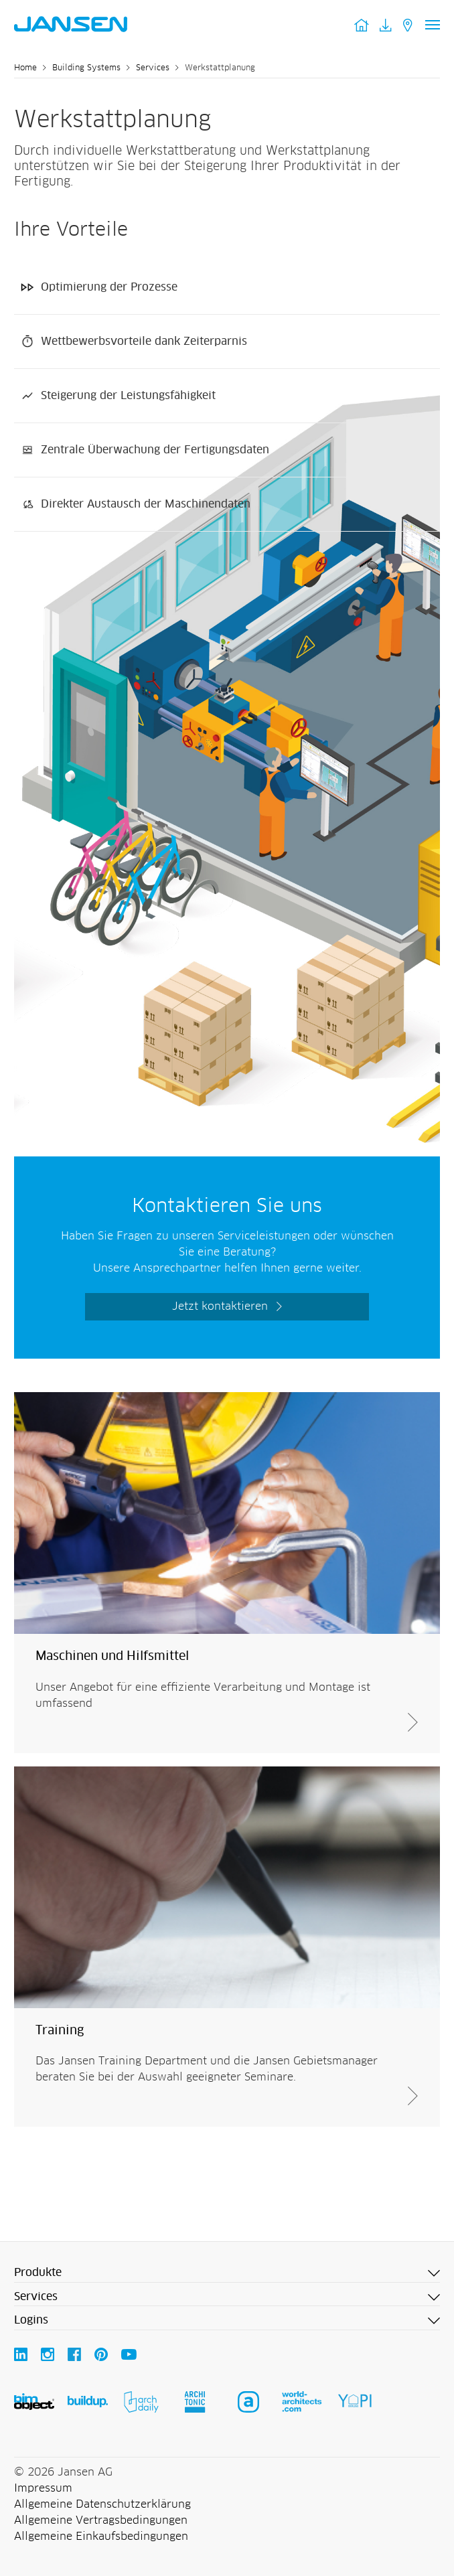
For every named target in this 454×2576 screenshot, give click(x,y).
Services (152, 68)
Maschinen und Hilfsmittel (112, 1657)
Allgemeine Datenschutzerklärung (102, 2504)
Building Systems (86, 68)
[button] (227, 2273)
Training (59, 2031)
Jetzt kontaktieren (220, 1306)
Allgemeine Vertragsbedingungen (100, 2520)
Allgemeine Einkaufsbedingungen (101, 2536)
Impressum (43, 2488)
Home (25, 68)
